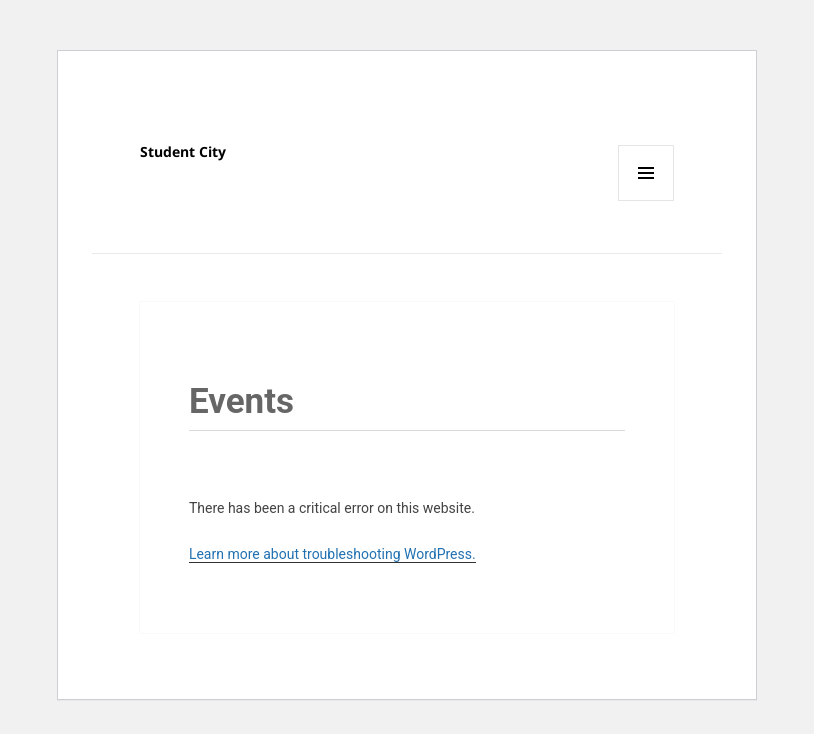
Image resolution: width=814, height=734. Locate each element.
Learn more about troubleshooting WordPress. (332, 554)
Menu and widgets (646, 200)
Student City (183, 151)
